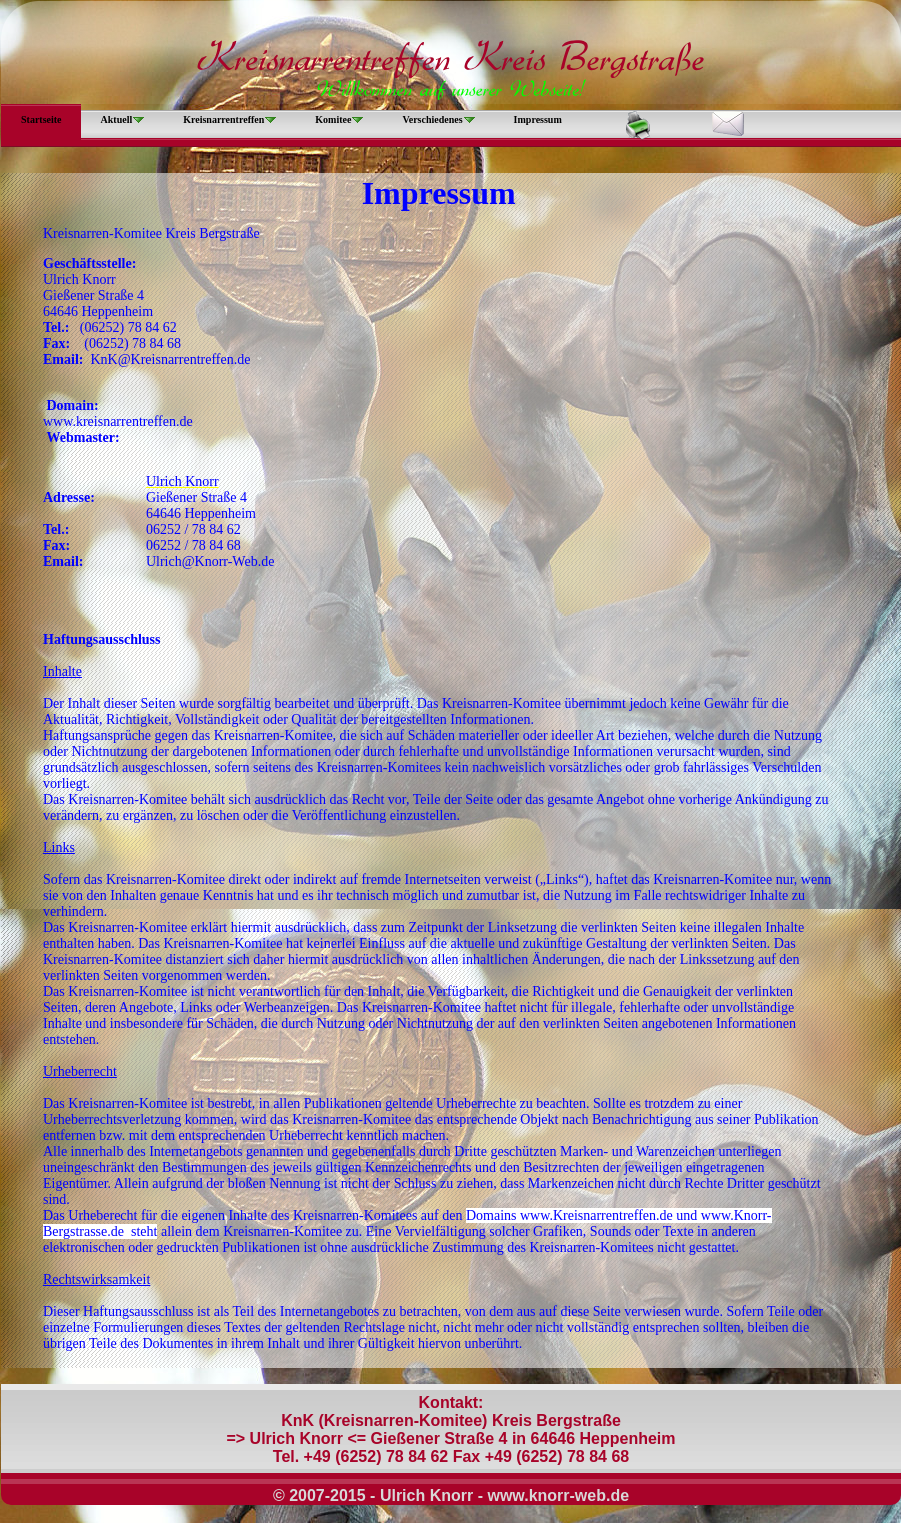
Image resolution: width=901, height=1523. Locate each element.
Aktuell (117, 119)
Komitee (333, 119)
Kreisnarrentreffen (223, 119)
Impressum (538, 119)
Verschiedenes (432, 119)
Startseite (41, 119)
